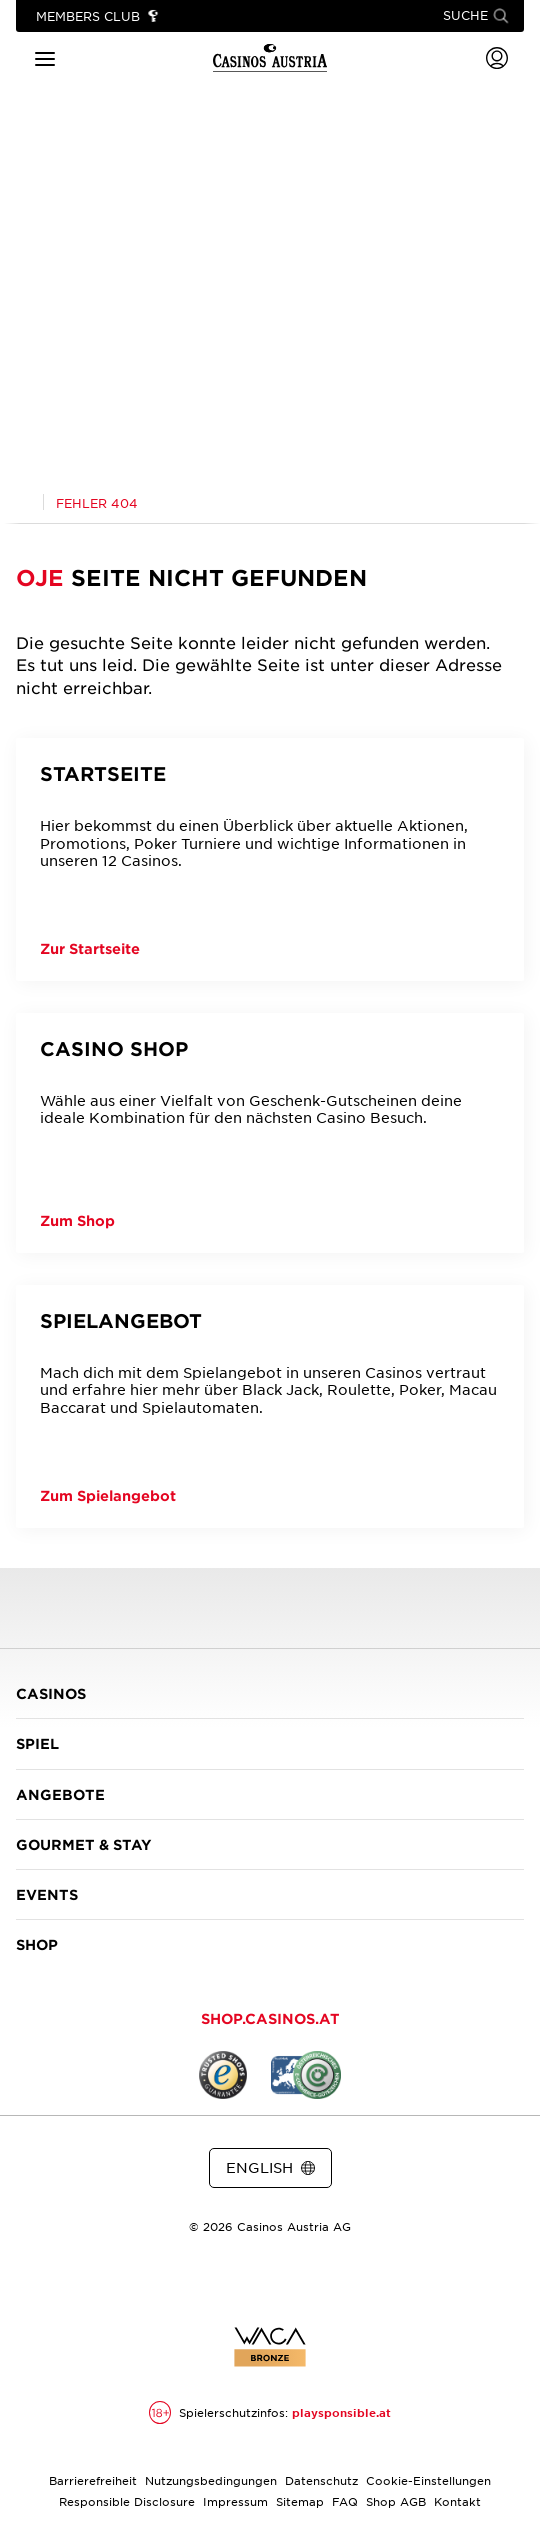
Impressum (235, 2501)
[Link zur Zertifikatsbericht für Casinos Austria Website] (270, 2347)
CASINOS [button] (270, 1693)
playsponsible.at (341, 2412)
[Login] (497, 58)
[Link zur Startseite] (270, 58)
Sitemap (300, 2501)
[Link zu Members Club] (98, 16)
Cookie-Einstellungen (428, 2480)
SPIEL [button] (270, 1743)
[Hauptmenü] (45, 57)
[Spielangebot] (270, 1406)
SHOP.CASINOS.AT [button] (270, 2018)
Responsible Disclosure (127, 2501)
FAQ (345, 2501)
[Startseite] (270, 859)
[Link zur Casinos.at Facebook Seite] (234, 2279)
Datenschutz (321, 2480)
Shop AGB (396, 2501)
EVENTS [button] (270, 1894)
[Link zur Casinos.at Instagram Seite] (270, 2279)
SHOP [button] (270, 1944)
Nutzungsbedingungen (211, 2480)
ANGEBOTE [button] (270, 1794)
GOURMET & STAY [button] (270, 1844)
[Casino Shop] (270, 1133)
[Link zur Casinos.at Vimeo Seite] (306, 2279)
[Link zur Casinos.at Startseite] (24, 501)
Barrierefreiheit (93, 2480)
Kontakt (457, 2501)
